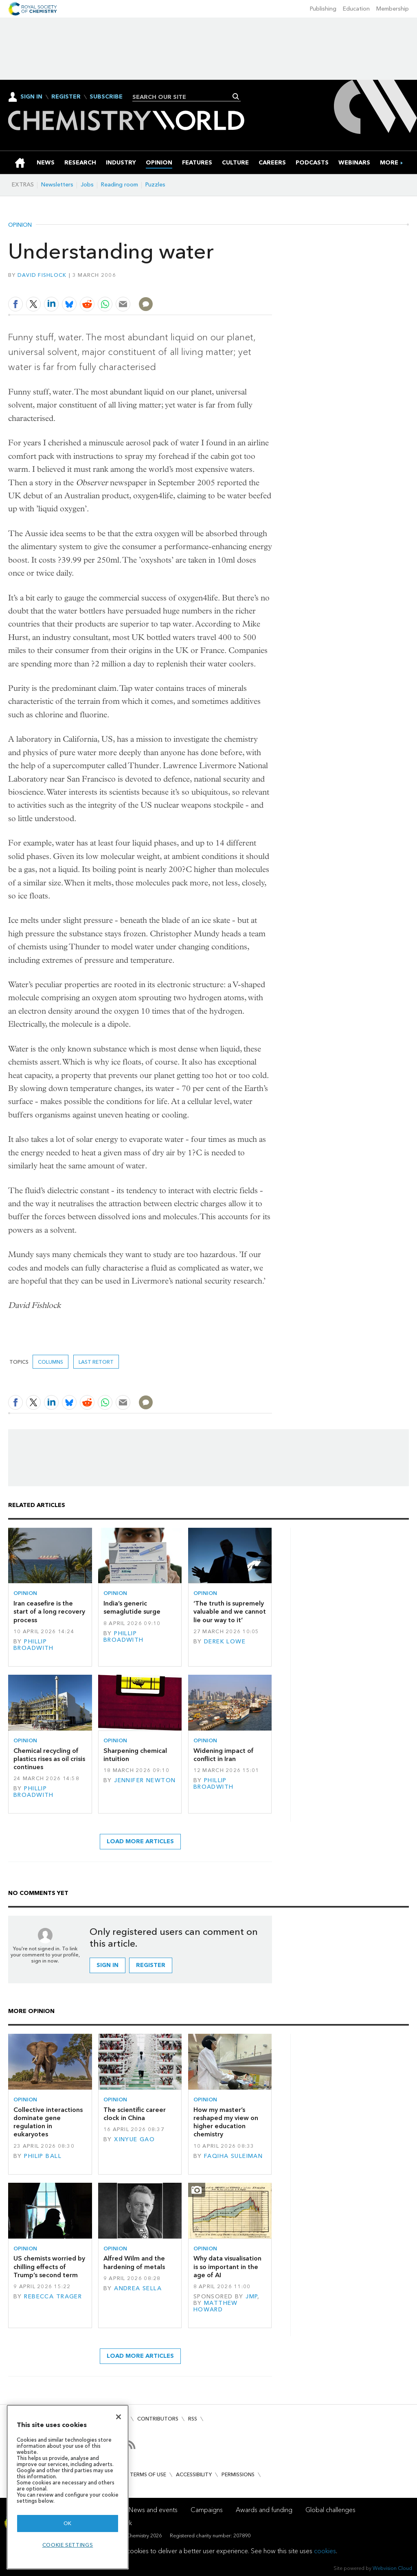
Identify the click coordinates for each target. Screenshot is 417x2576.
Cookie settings (67, 2545)
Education (356, 8)
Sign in (108, 1965)
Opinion (20, 225)
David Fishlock (42, 275)
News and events (153, 2510)
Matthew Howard (215, 2306)
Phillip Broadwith (33, 1645)
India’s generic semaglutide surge (131, 1607)
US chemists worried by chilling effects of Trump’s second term (49, 2266)
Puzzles (155, 184)
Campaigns (207, 2510)
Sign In (31, 96)
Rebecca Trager (53, 2296)
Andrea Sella (138, 2288)
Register (66, 97)
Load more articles (140, 1841)
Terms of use (148, 2474)
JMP (251, 2296)
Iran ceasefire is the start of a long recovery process (49, 1611)
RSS (192, 2419)
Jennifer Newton (145, 1780)
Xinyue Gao (134, 2139)
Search (236, 96)
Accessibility (194, 2474)
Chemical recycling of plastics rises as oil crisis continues (49, 1759)
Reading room (119, 184)
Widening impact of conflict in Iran (223, 1755)
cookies (325, 2551)
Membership (392, 8)
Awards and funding (264, 2510)
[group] (389, 162)
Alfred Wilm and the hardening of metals (134, 2262)
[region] (68, 2487)
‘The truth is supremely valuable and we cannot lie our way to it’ (229, 1611)
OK (68, 2523)
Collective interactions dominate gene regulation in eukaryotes (48, 2122)
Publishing (323, 8)
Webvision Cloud (392, 2568)
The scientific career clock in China (134, 2114)
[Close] (118, 2417)
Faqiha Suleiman (233, 2156)
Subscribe (106, 97)
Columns (50, 1362)
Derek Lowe (225, 1641)
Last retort (96, 1362)
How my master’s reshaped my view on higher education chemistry (225, 2122)
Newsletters (57, 184)
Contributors (157, 2419)
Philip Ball (42, 2156)
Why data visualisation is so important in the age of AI (227, 2266)
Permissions (238, 2474)
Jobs (87, 184)
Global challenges (330, 2510)
